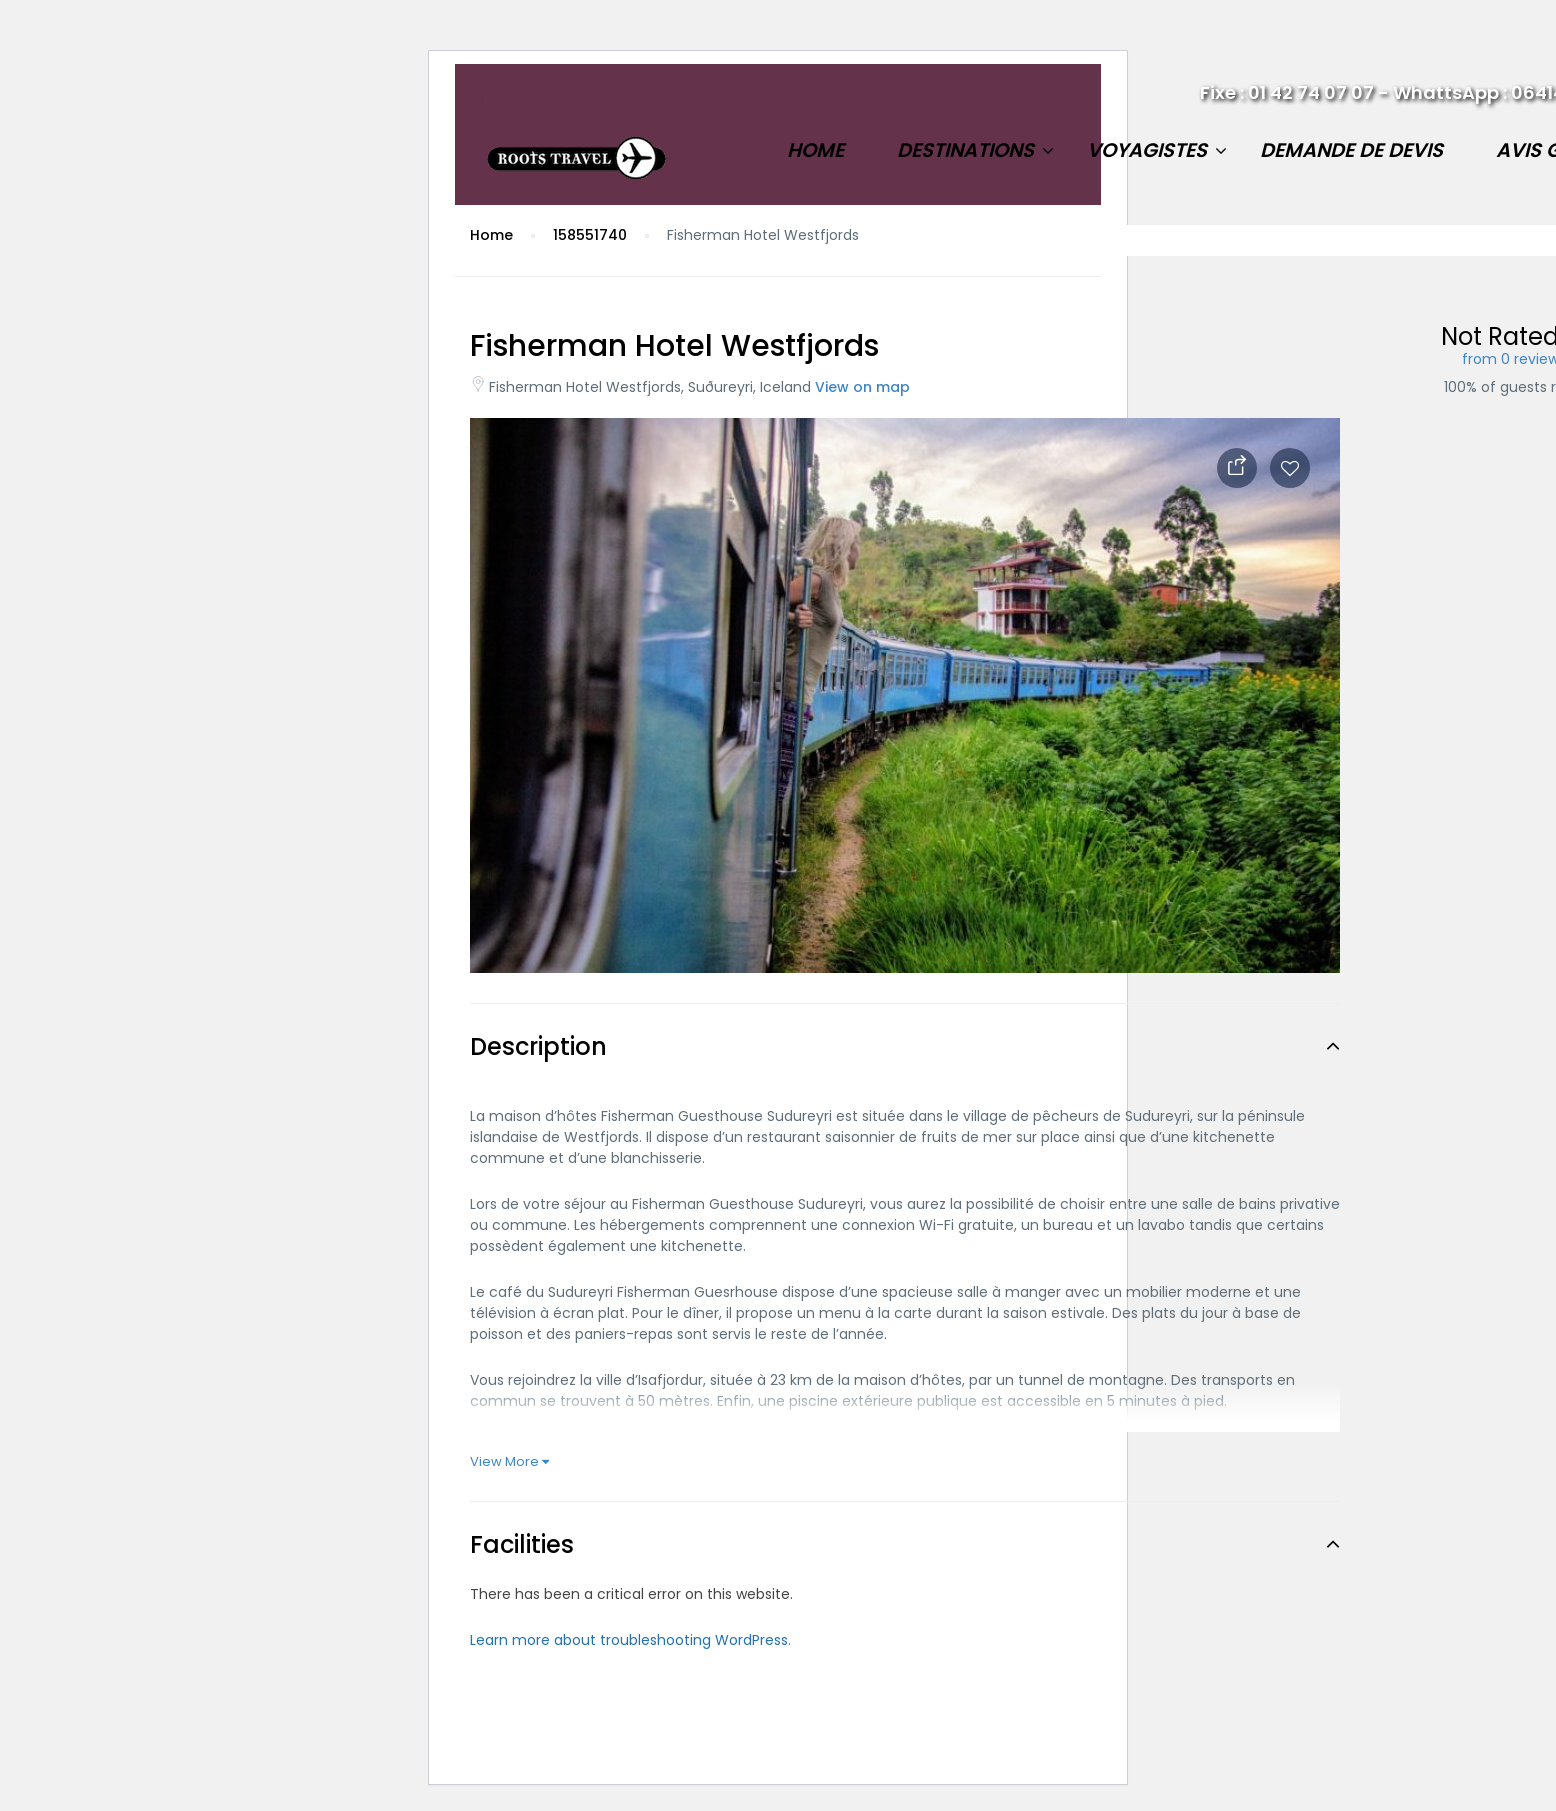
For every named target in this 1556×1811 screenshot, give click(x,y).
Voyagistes (1147, 150)
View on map (862, 387)
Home (815, 150)
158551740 (590, 235)
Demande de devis (1351, 150)
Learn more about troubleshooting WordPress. (630, 1640)
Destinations (965, 150)
